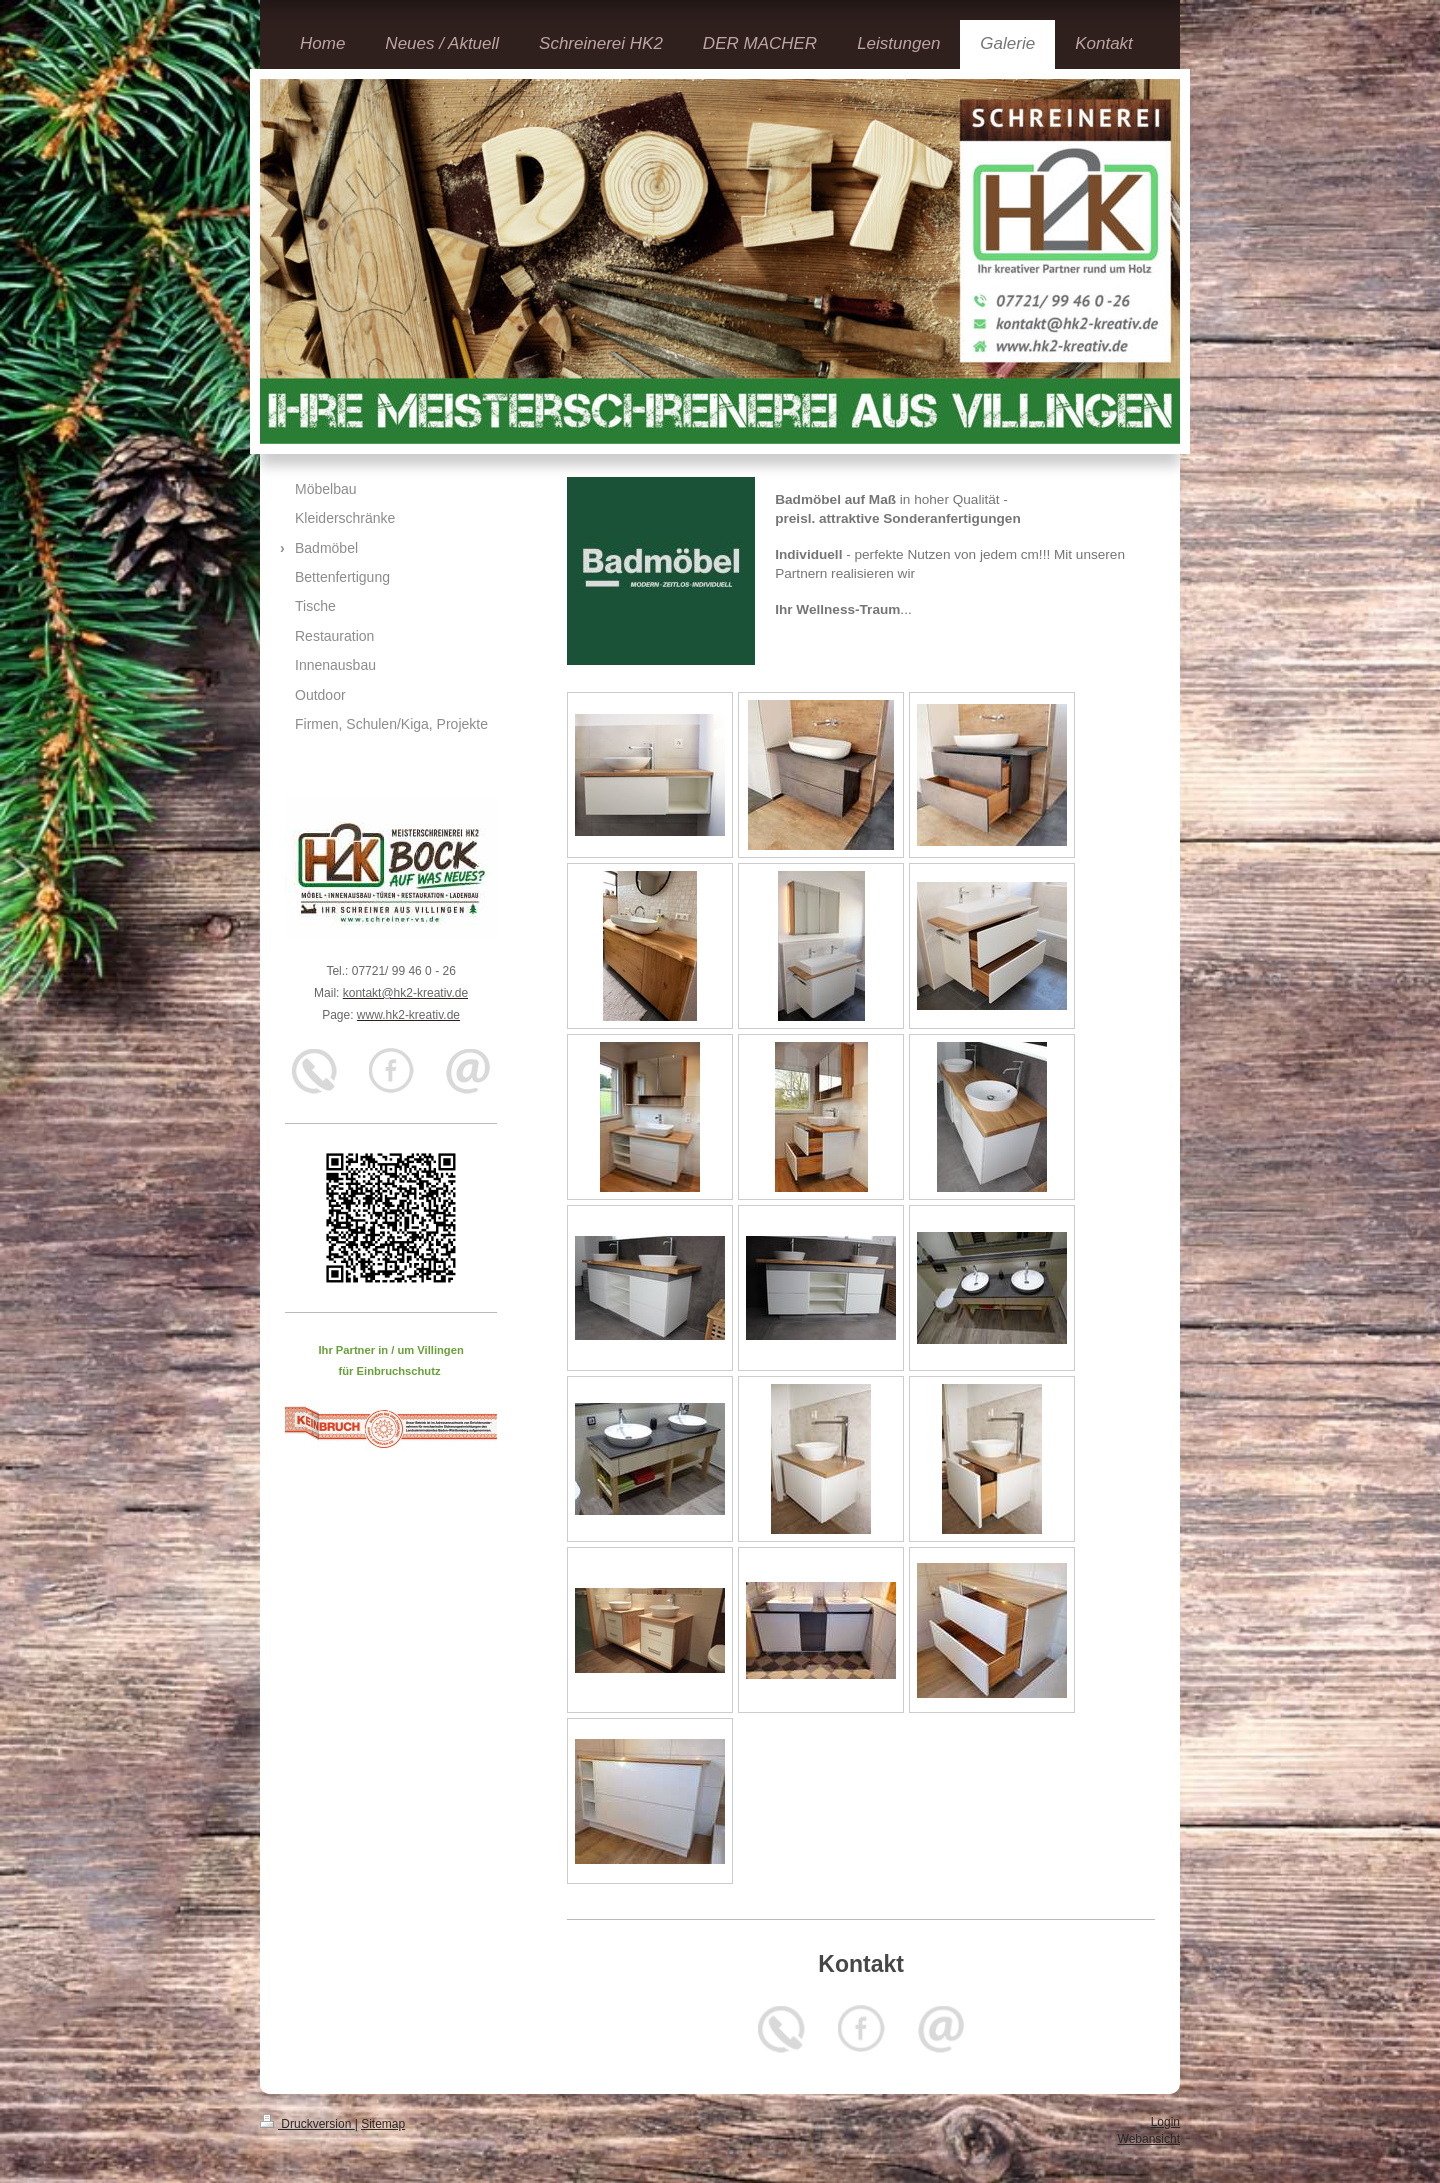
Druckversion (307, 2124)
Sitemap (383, 2124)
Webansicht (1149, 2139)
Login (1165, 2122)
